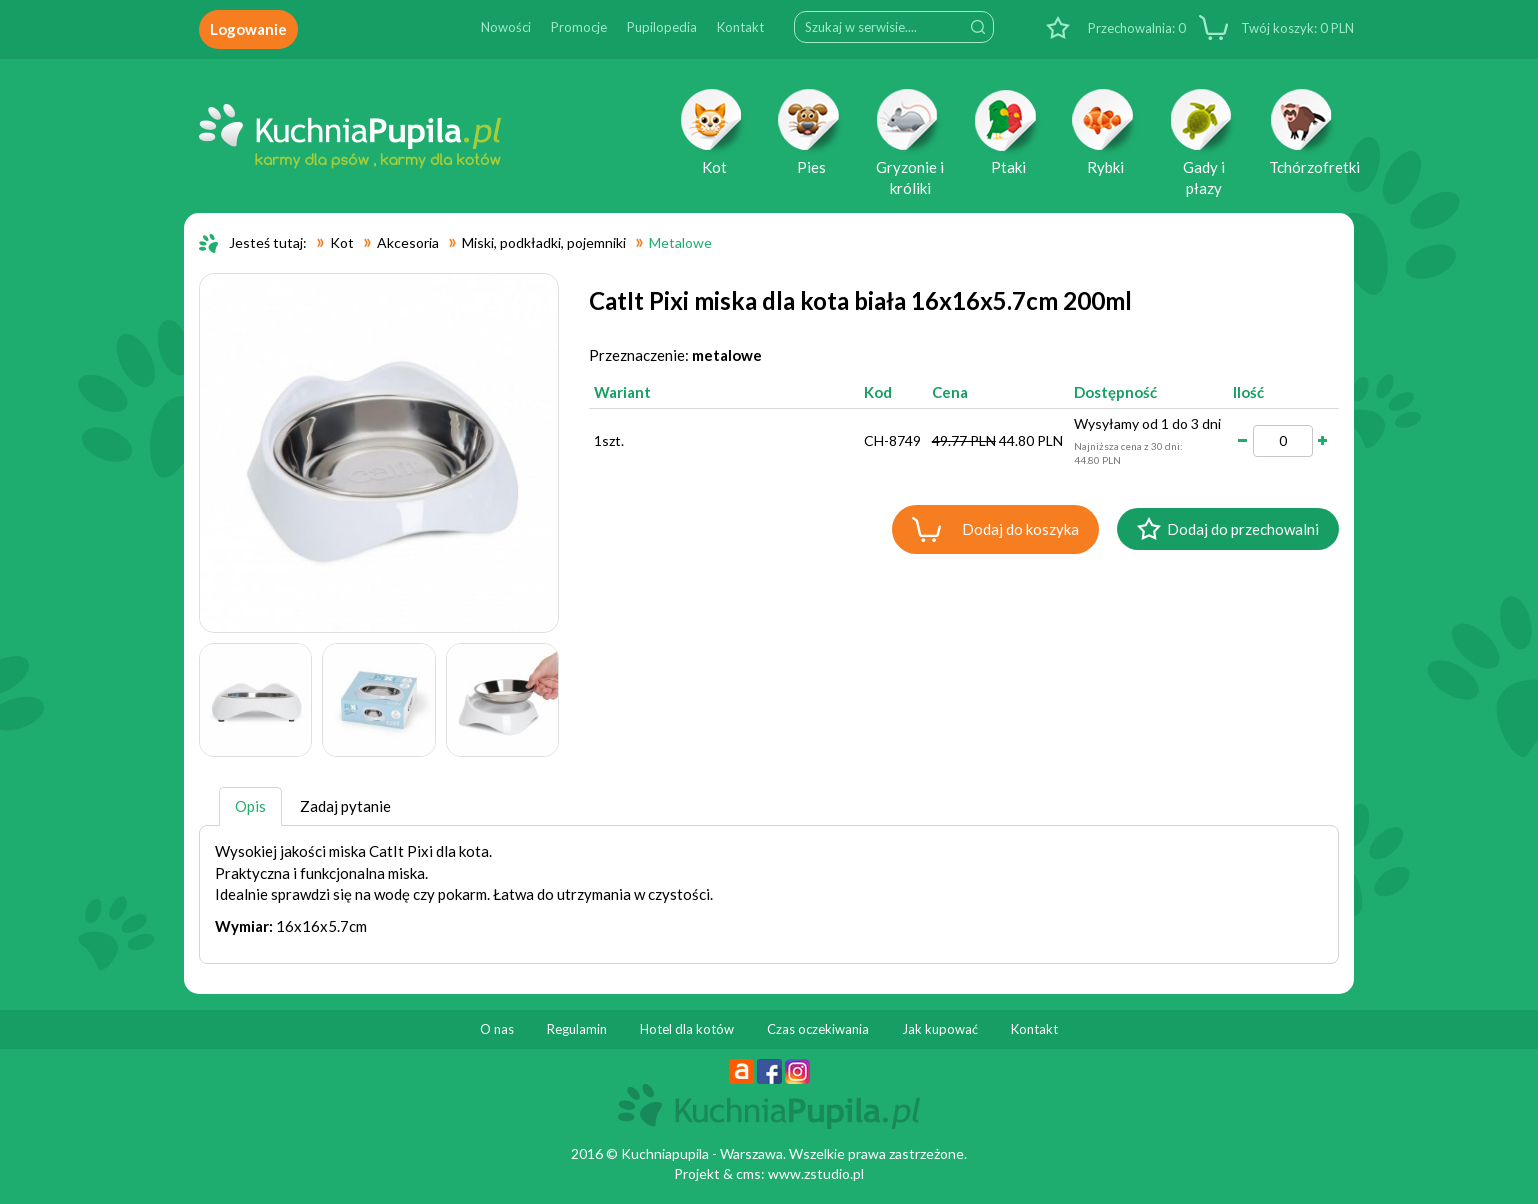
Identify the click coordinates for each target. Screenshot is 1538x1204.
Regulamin (577, 1029)
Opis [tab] (250, 806)
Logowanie (248, 29)
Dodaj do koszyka (1020, 529)
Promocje (579, 27)
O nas (497, 1029)
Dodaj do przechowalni (1243, 529)
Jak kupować (940, 1029)
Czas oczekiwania (818, 1029)
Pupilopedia (662, 27)
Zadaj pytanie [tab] (345, 806)
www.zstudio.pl (816, 1173)
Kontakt (740, 27)
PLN (1296, 28)
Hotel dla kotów (687, 1029)
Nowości (506, 27)
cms (748, 1173)
